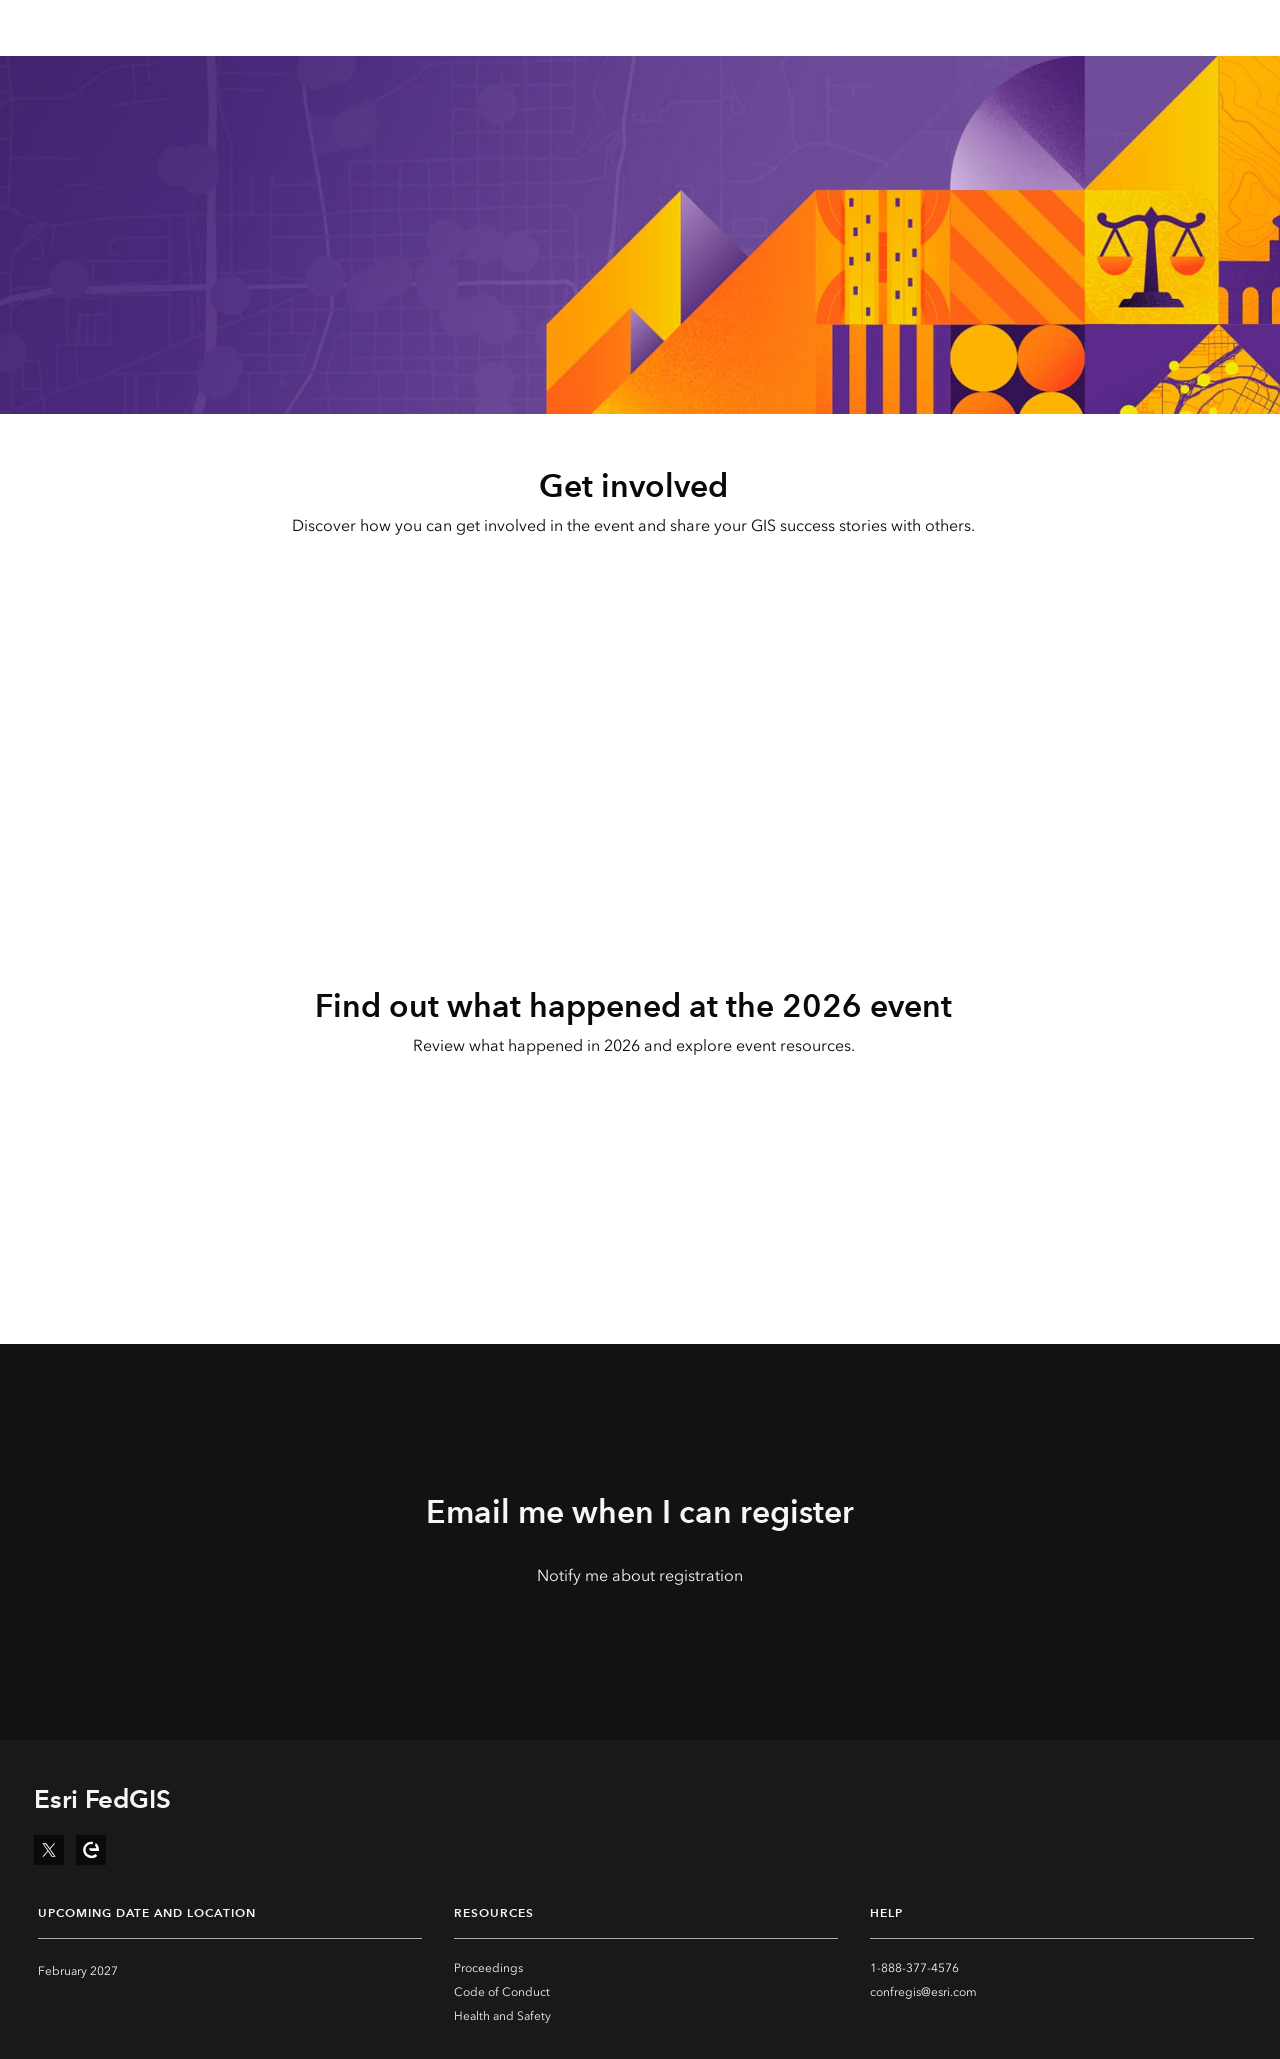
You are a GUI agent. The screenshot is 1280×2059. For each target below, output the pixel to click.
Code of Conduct (502, 1992)
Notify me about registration (640, 1575)
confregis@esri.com (923, 1992)
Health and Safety (502, 2016)
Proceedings (488, 1968)
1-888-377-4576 (914, 1968)
